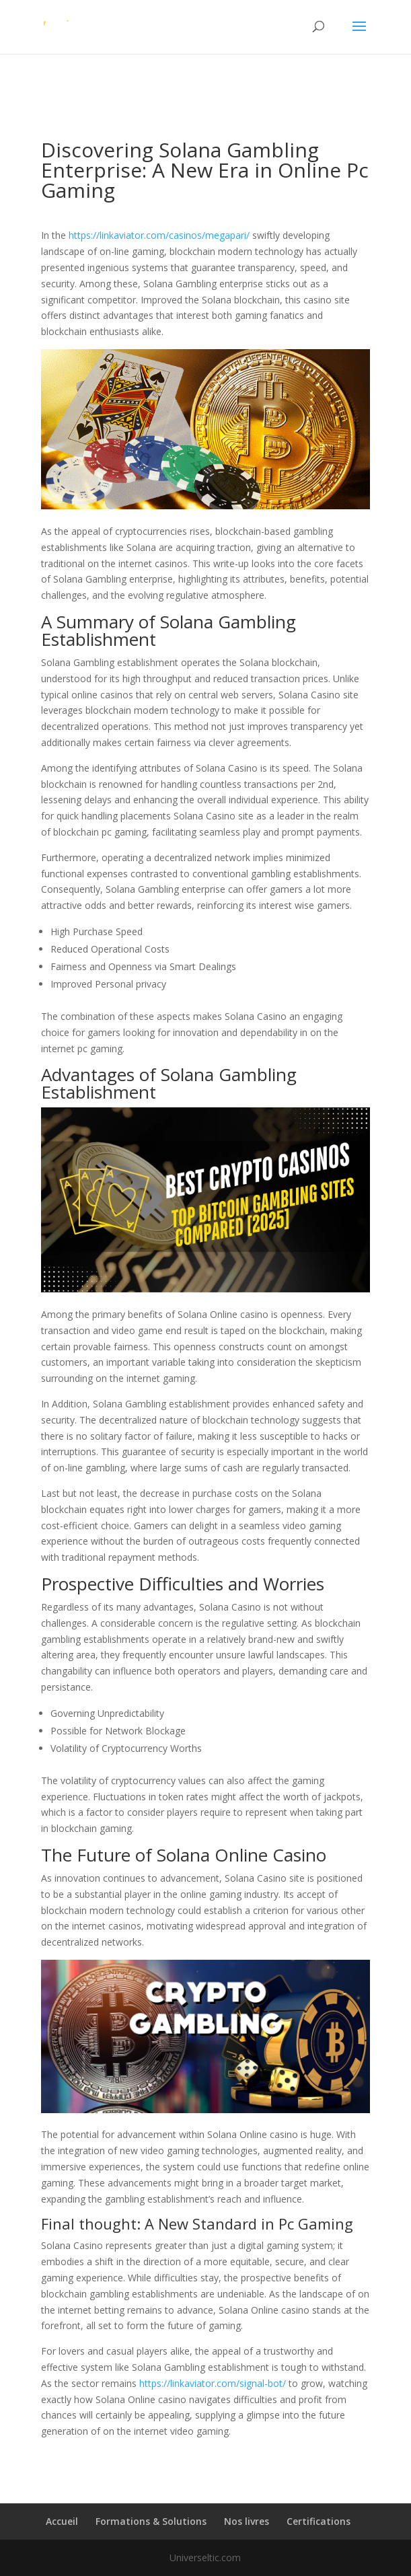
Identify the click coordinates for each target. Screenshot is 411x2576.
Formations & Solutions (151, 2521)
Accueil (62, 2521)
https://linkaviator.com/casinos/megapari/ (159, 235)
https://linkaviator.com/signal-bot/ (212, 2383)
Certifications (318, 2521)
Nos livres (246, 2521)
